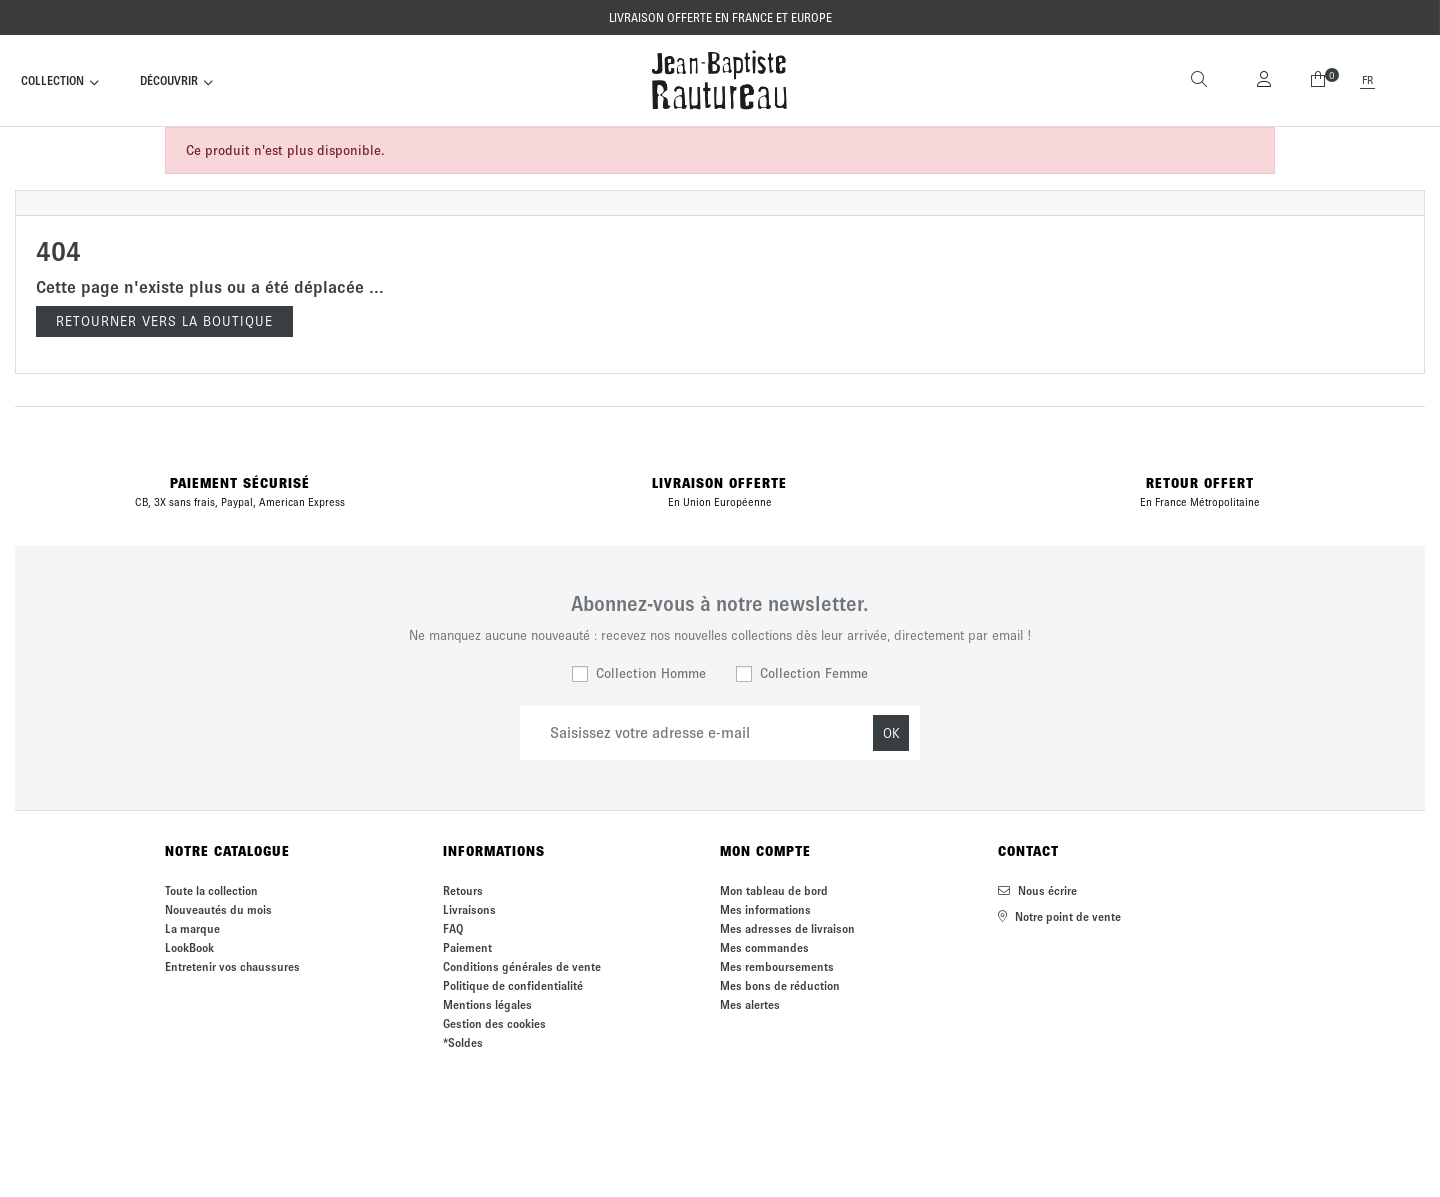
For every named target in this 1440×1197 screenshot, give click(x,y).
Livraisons (469, 909)
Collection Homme (651, 673)
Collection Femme (814, 673)
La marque (192, 928)
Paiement (467, 947)
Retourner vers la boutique (164, 321)
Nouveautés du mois (218, 909)
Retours (463, 890)
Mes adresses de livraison (787, 928)
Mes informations (765, 909)
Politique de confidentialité (513, 985)
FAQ (453, 928)
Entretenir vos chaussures (232, 966)
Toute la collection (211, 890)
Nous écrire (1037, 890)
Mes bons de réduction (780, 985)
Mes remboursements (777, 966)
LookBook (189, 947)
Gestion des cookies (494, 1023)
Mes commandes (764, 947)
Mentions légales (487, 1004)
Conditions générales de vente (522, 966)
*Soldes (463, 1042)
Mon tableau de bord (774, 890)
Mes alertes (750, 1004)
